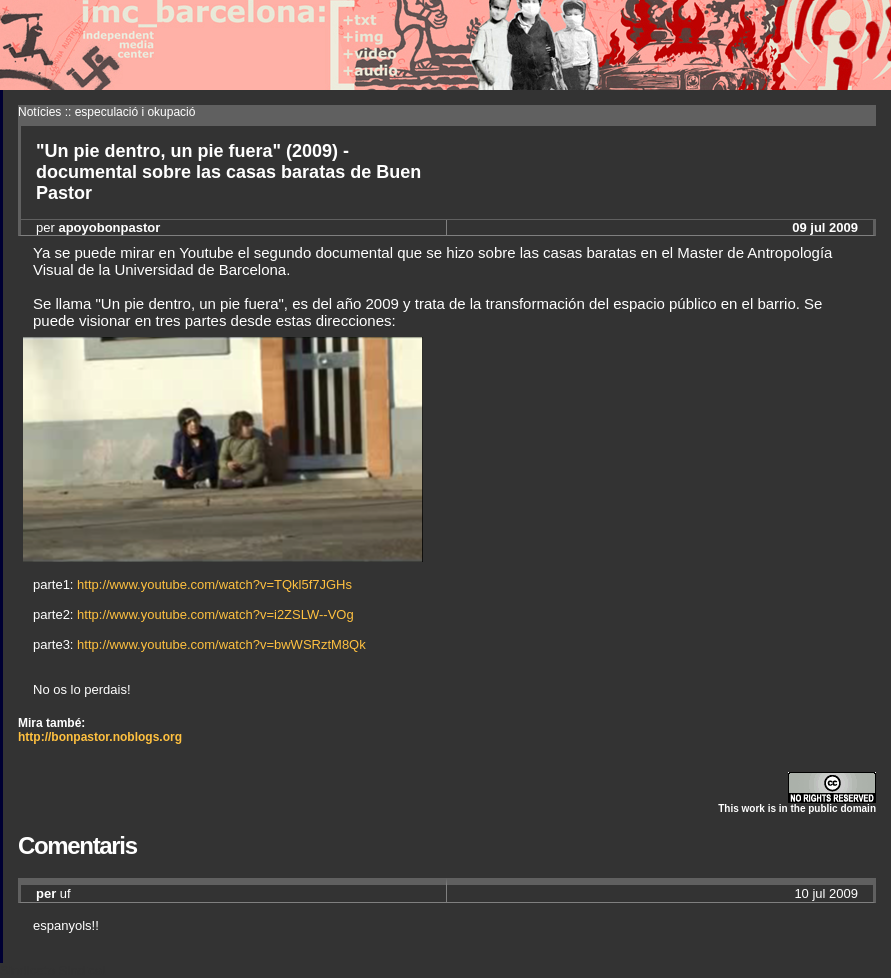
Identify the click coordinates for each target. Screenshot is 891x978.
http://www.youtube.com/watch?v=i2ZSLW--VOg (215, 614)
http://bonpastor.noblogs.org (100, 737)
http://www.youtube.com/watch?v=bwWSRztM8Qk (221, 644)
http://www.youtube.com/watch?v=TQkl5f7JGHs (214, 584)
